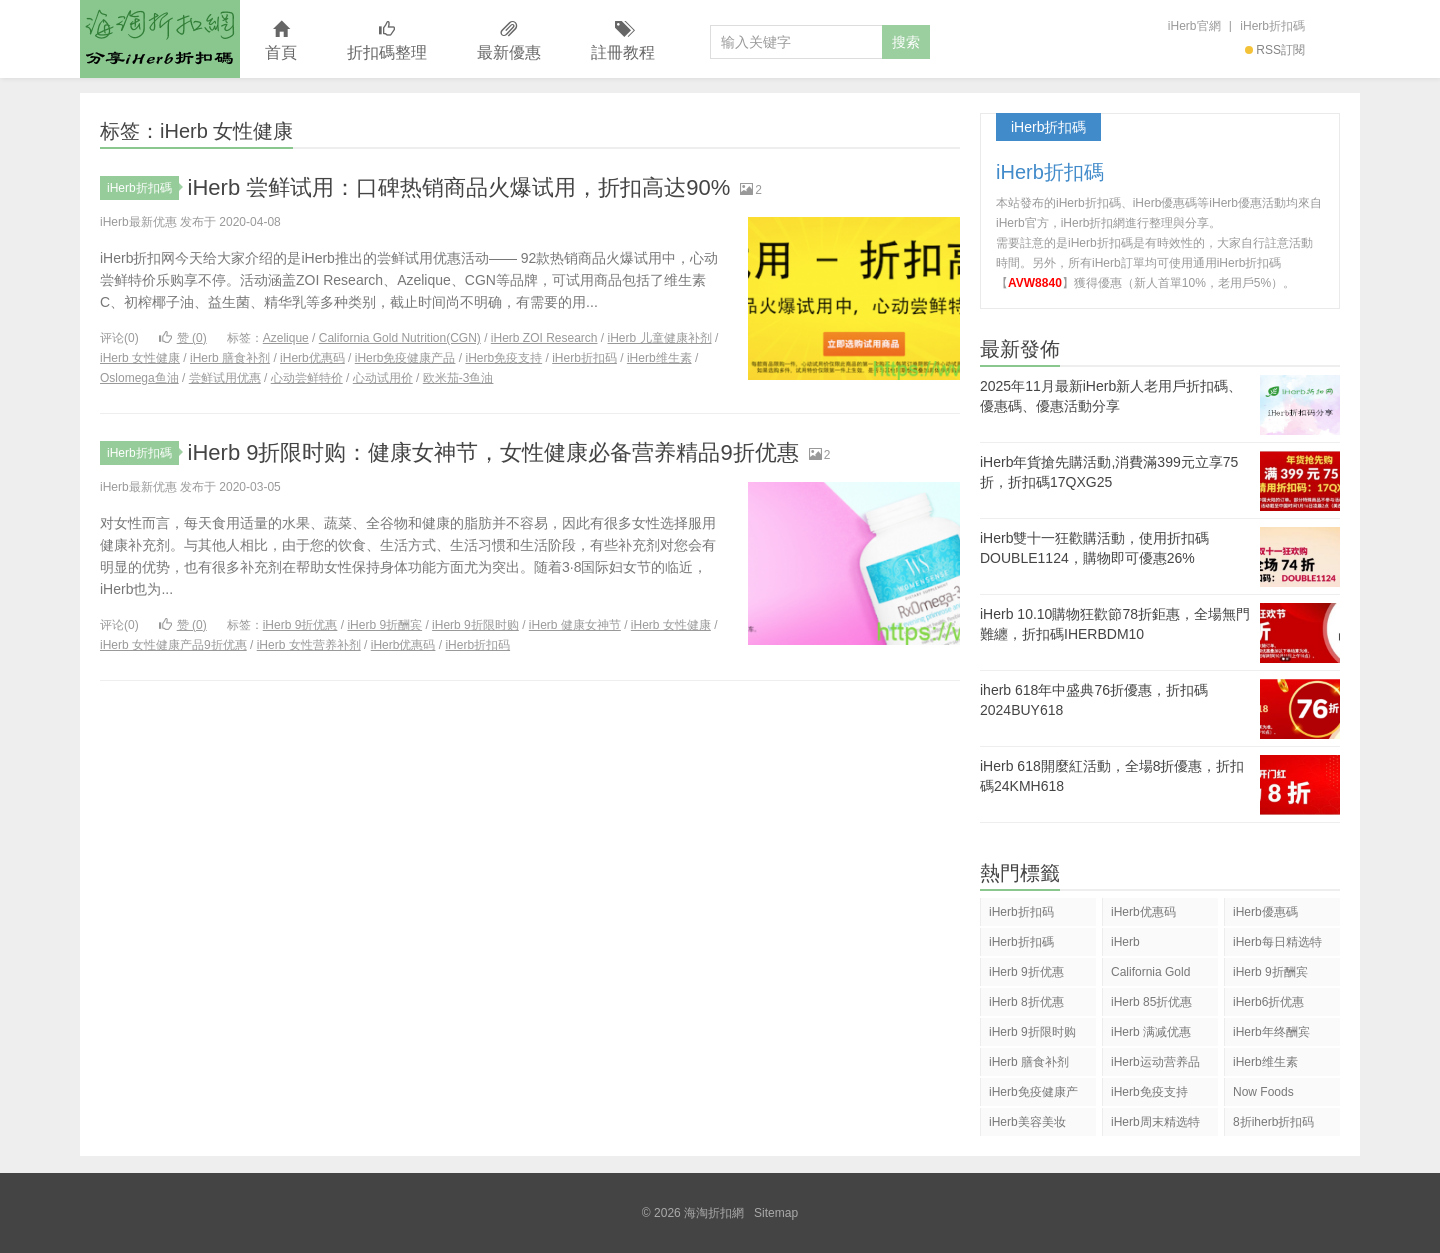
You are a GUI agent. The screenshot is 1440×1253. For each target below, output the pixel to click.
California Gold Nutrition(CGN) (400, 338)
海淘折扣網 (160, 39)
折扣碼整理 (387, 41)
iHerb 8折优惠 (1026, 1002)
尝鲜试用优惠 (225, 378)
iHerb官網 (1194, 26)
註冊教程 (623, 41)
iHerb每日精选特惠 (1277, 945)
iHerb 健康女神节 (575, 625)
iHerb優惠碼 (1265, 912)
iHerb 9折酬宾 (384, 625)
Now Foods (1263, 1092)
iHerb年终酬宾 (1271, 1032)
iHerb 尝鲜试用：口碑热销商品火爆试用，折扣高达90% (459, 187)
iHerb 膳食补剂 (230, 358)
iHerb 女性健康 (140, 358)
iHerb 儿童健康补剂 (660, 338)
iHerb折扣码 (584, 358)
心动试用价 (383, 378)
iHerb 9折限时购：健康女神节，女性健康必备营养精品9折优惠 (493, 452)
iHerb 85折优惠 (1151, 1002)
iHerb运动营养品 (1155, 1062)
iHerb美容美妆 (1027, 1122)
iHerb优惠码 (312, 358)
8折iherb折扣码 (1273, 1122)
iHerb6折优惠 (1268, 1002)
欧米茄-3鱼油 (458, 378)
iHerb (1125, 942)
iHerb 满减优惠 (1151, 1032)
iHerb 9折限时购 (475, 625)
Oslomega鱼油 (139, 378)
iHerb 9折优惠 (300, 625)
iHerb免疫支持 (503, 358)
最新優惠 (509, 41)
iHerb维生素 (659, 358)
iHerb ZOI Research (544, 338)
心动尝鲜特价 (307, 378)
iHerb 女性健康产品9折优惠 (173, 645)
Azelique (286, 338)
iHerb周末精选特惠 (1155, 1125)
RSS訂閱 (1275, 50)
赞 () (183, 338)
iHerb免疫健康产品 (405, 358)
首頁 (281, 41)
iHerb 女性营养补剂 (309, 645)
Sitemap (776, 1213)
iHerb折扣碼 (1272, 26)
